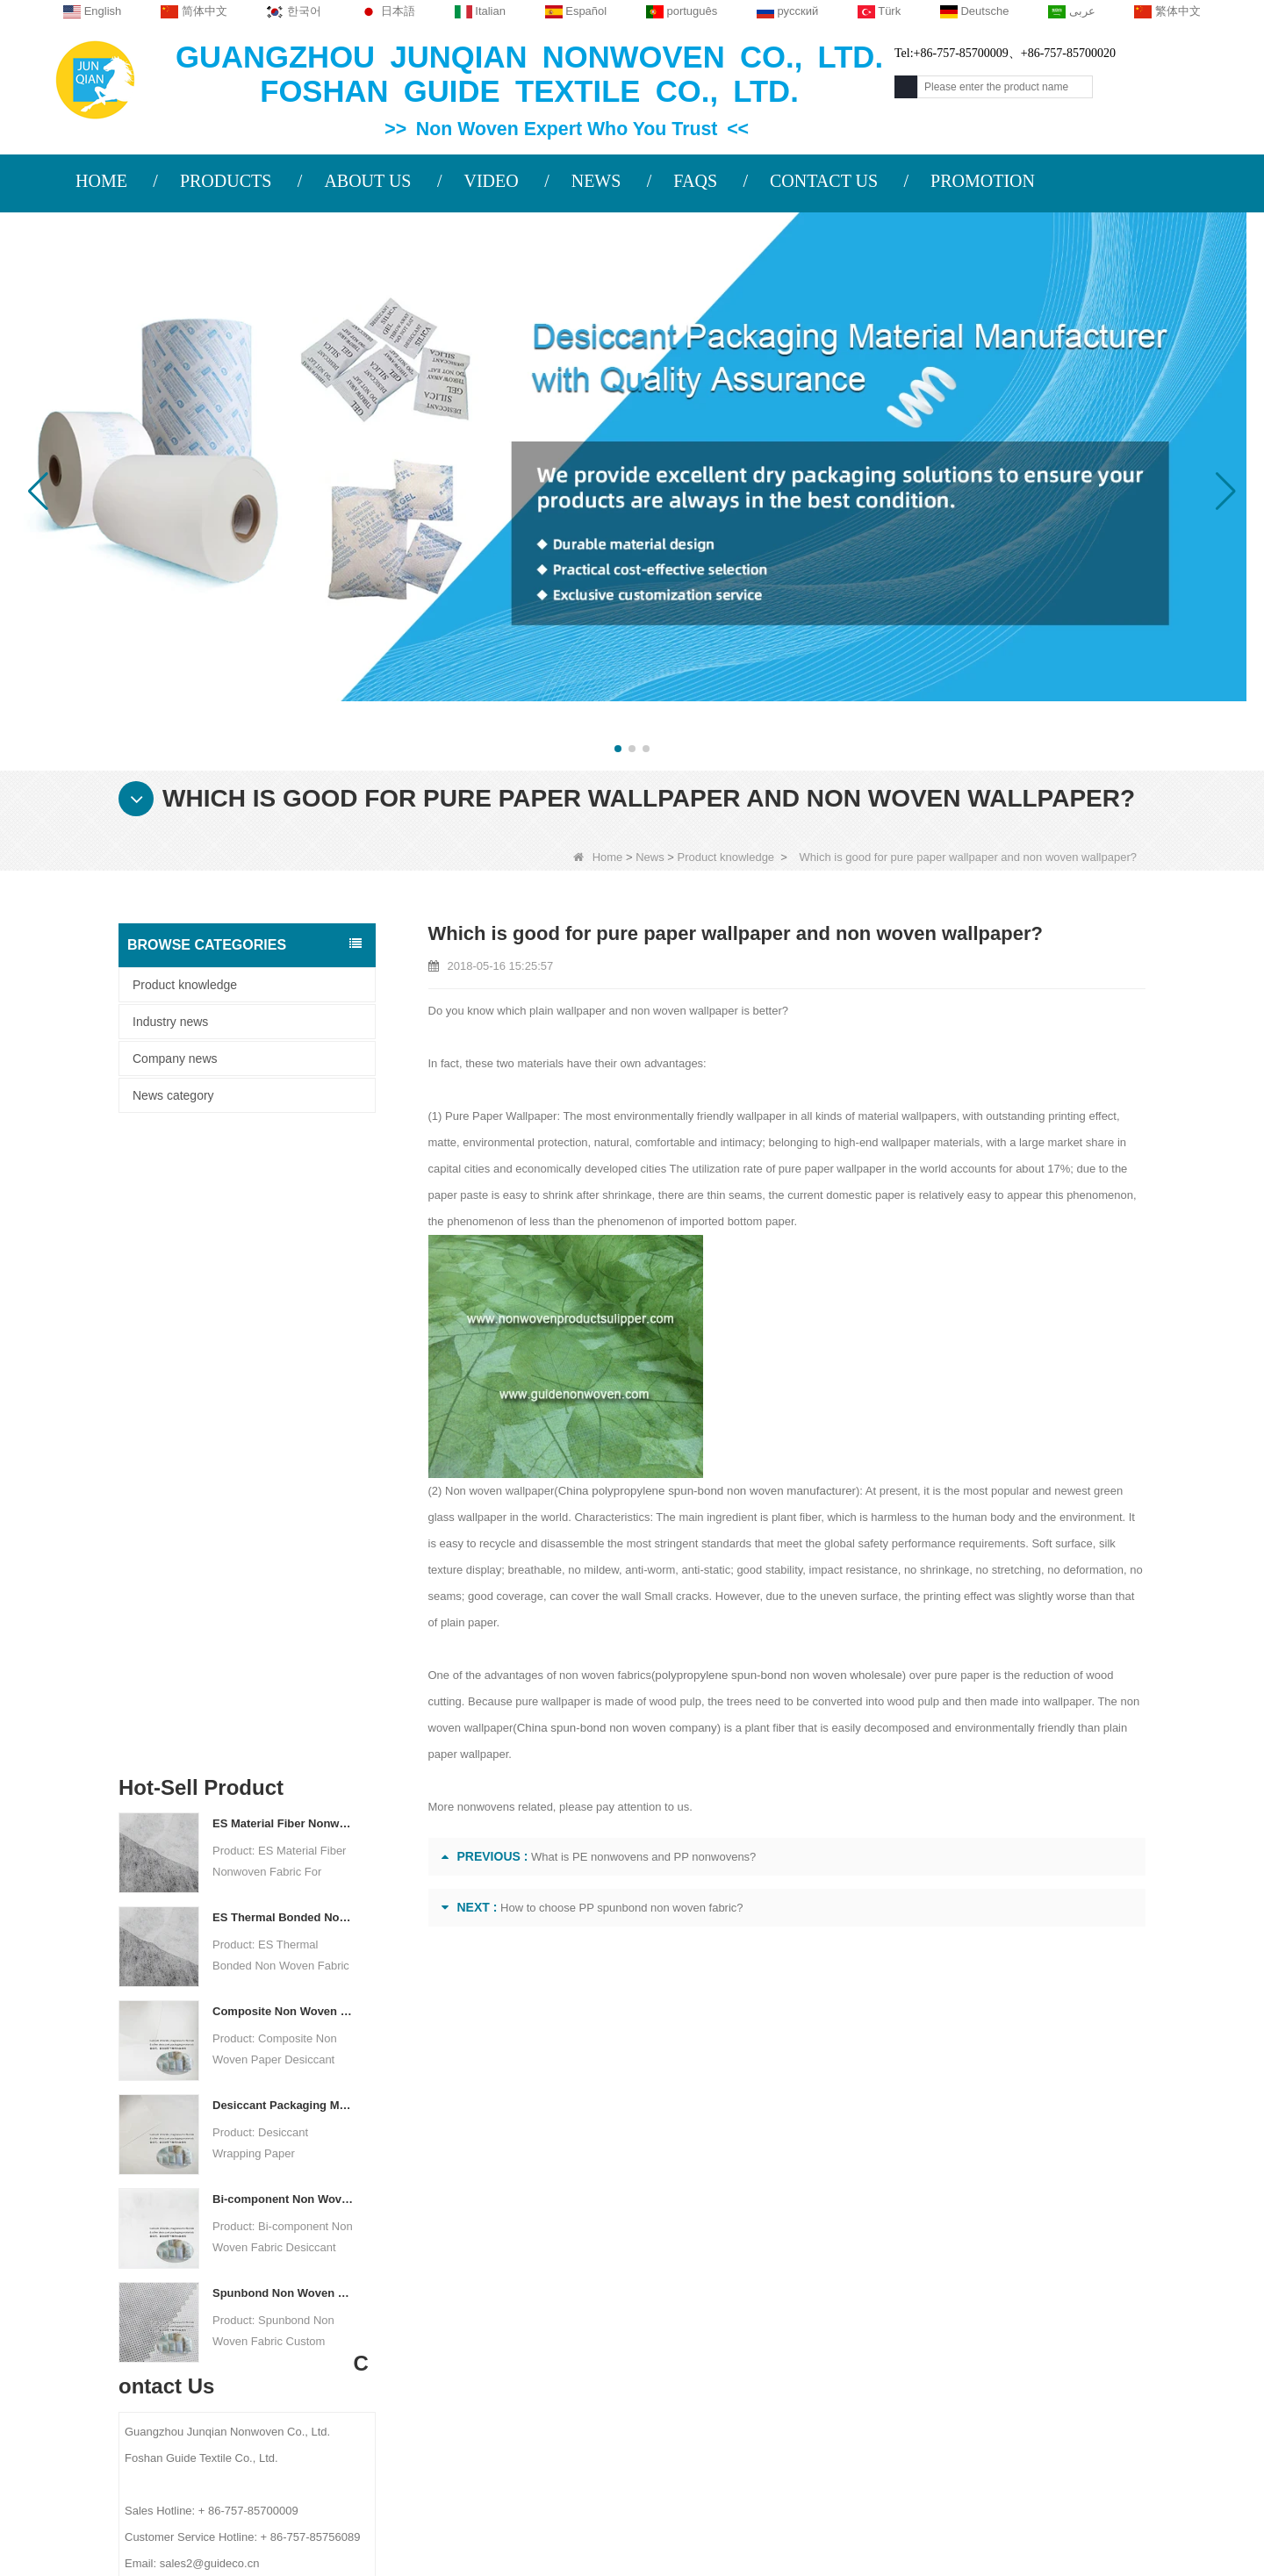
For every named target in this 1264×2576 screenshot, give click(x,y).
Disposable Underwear (771, 2292)
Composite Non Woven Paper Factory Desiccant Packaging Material (283, 1384)
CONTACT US (824, 180)
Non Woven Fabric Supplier (577, 2507)
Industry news (170, 1022)
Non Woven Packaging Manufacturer (1050, 2507)
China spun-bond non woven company (614, 1727)
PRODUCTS (225, 180)
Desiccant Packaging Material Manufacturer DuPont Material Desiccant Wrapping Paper (283, 1478)
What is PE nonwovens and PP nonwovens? (643, 1856)
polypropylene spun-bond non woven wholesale (775, 1675)
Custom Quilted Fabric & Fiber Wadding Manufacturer (307, 2507)
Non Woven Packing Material (788, 2360)
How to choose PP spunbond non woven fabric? (621, 1907)
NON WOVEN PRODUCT (780, 2429)
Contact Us (255, 2256)
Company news (175, 1058)
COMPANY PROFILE (274, 2221)
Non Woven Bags (757, 2406)
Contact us (447, 2182)
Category (767, 2182)
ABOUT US (367, 180)
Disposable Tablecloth (769, 2269)
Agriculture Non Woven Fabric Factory (799, 2507)
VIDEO (490, 180)
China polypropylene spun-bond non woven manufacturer (703, 1490)
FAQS (695, 180)
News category (173, 1095)
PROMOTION (982, 180)
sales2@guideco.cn (469, 2330)
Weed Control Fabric (765, 2314)
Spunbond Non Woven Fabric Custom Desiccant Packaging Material (283, 1666)
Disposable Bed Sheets (773, 2383)
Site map (244, 2324)
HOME (101, 180)
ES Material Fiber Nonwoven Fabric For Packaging (283, 1196)
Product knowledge (726, 857)
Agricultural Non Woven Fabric (792, 2246)
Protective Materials (763, 2223)
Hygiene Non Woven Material (789, 2337)
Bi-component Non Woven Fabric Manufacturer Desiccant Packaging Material (283, 1572)
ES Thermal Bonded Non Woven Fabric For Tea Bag (283, 1290)
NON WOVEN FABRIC (771, 2451)
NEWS (596, 180)
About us (250, 2182)
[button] (617, 748)
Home (598, 857)
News (650, 857)
